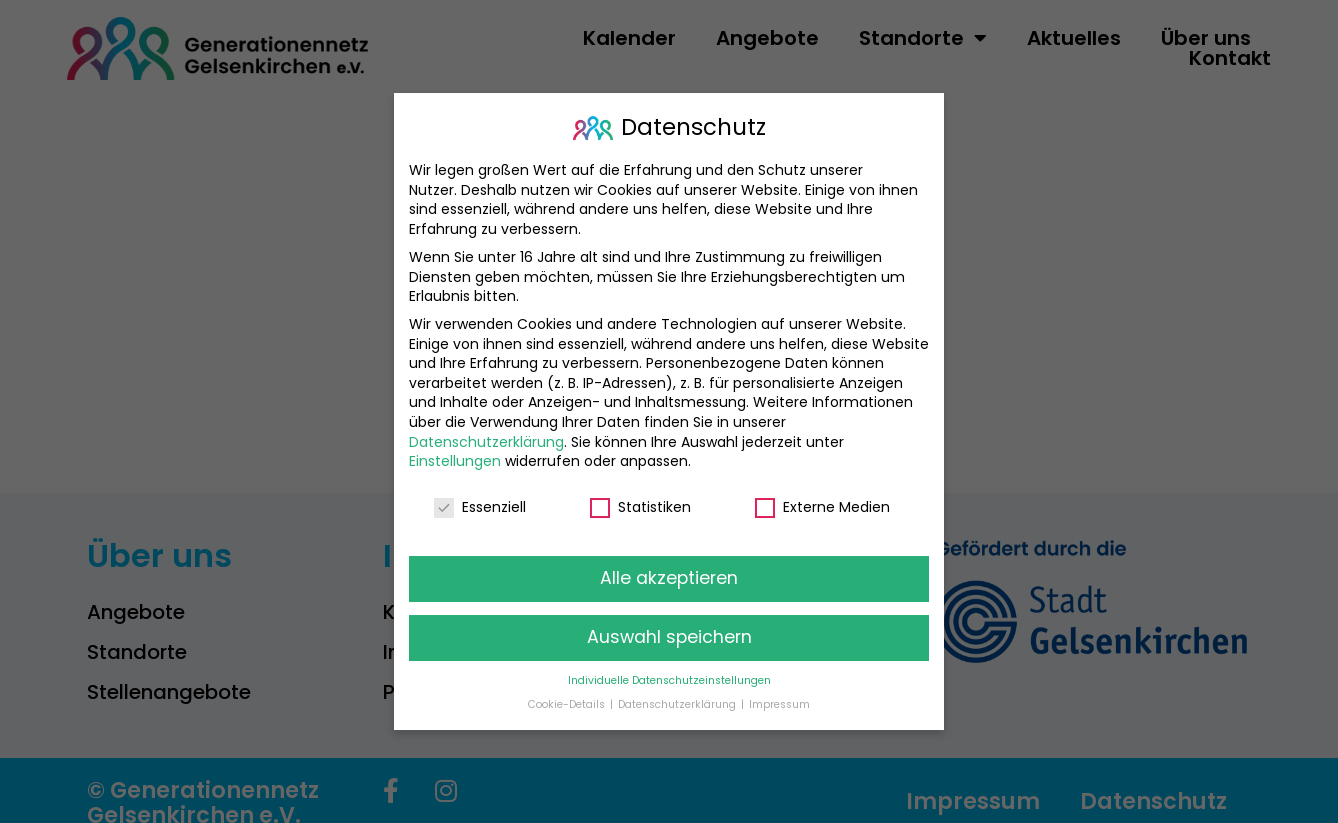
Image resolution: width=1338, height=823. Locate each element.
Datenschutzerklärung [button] (678, 691)
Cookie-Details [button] (568, 691)
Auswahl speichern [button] (669, 624)
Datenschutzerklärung (486, 429)
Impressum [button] (779, 691)
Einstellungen (455, 448)
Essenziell (480, 494)
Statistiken (640, 494)
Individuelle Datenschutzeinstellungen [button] (669, 667)
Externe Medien (822, 494)
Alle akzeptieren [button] (669, 565)
